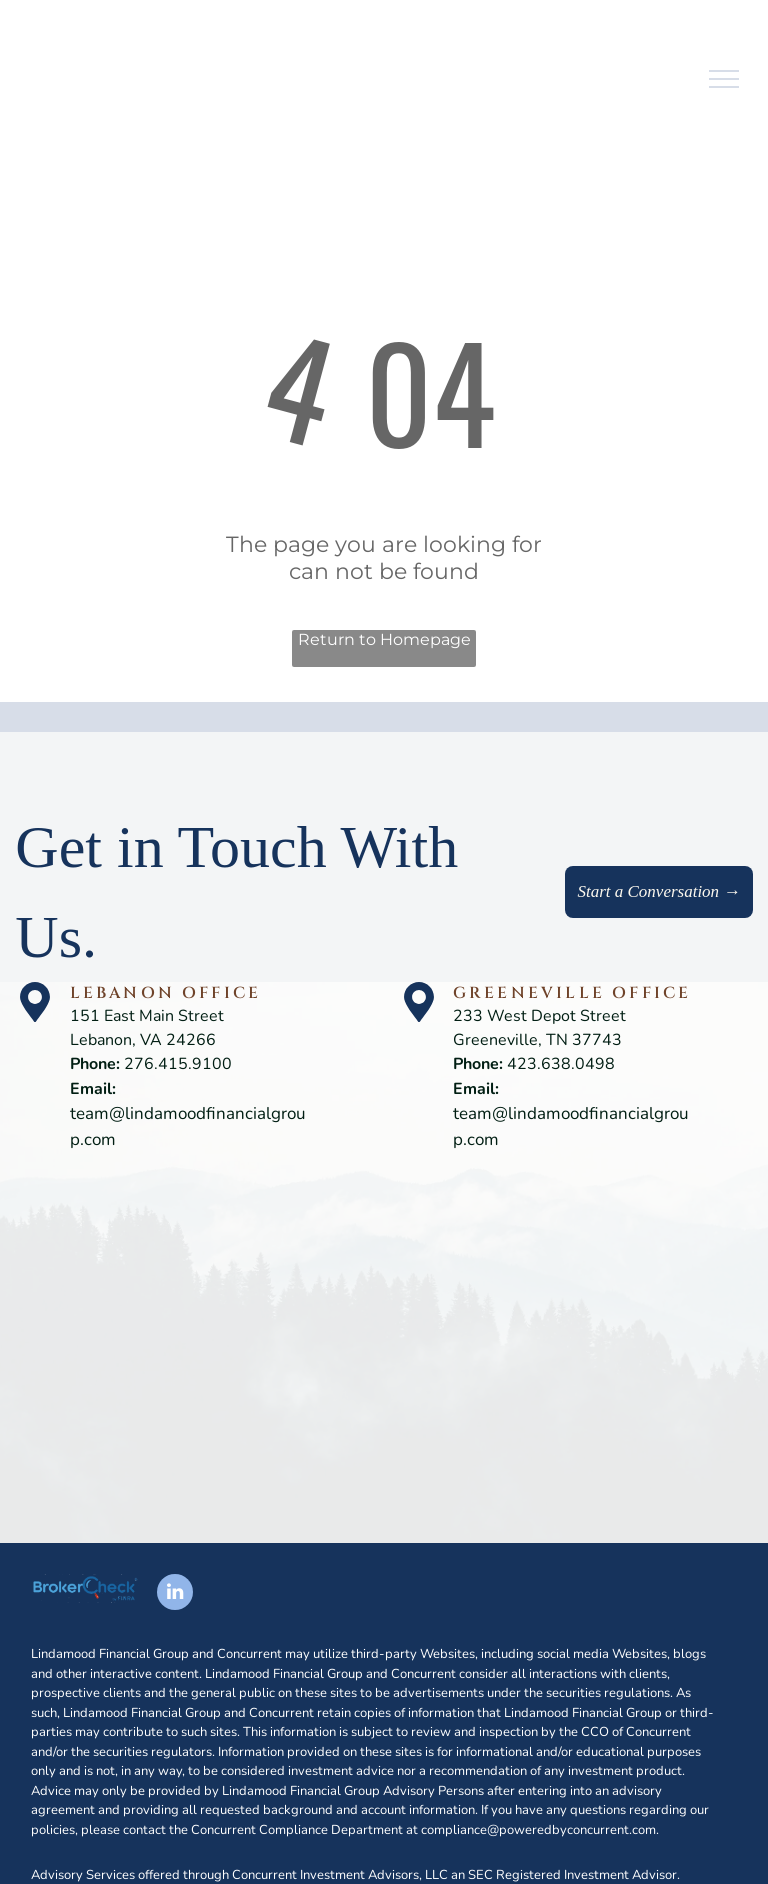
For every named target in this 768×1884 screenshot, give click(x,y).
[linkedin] (175, 1594)
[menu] (724, 79)
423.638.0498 (561, 1064)
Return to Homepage (384, 639)
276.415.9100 (178, 1064)
